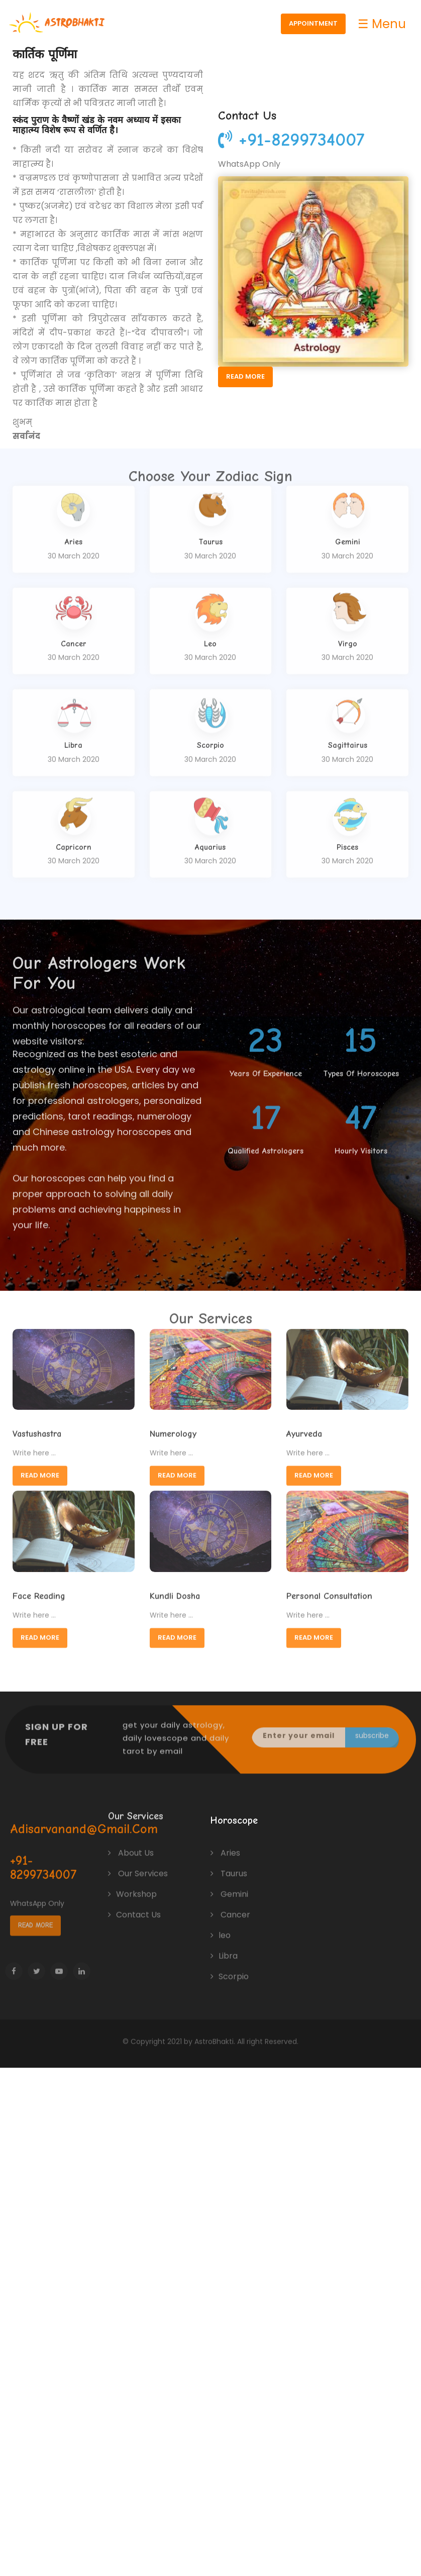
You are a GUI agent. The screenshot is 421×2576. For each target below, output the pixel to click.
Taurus (229, 1864)
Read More (250, 376)
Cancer (230, 1906)
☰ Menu (382, 24)
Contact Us (134, 1906)
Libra (224, 1947)
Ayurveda (304, 1427)
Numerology (173, 1427)
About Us (131, 1844)
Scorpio (230, 1967)
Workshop (132, 1885)
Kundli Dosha (175, 1589)
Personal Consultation (329, 1589)
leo (221, 1926)
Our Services (138, 1864)
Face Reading (39, 1589)
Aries (225, 1844)
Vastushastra (37, 1427)
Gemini (229, 1885)
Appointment (314, 23)
